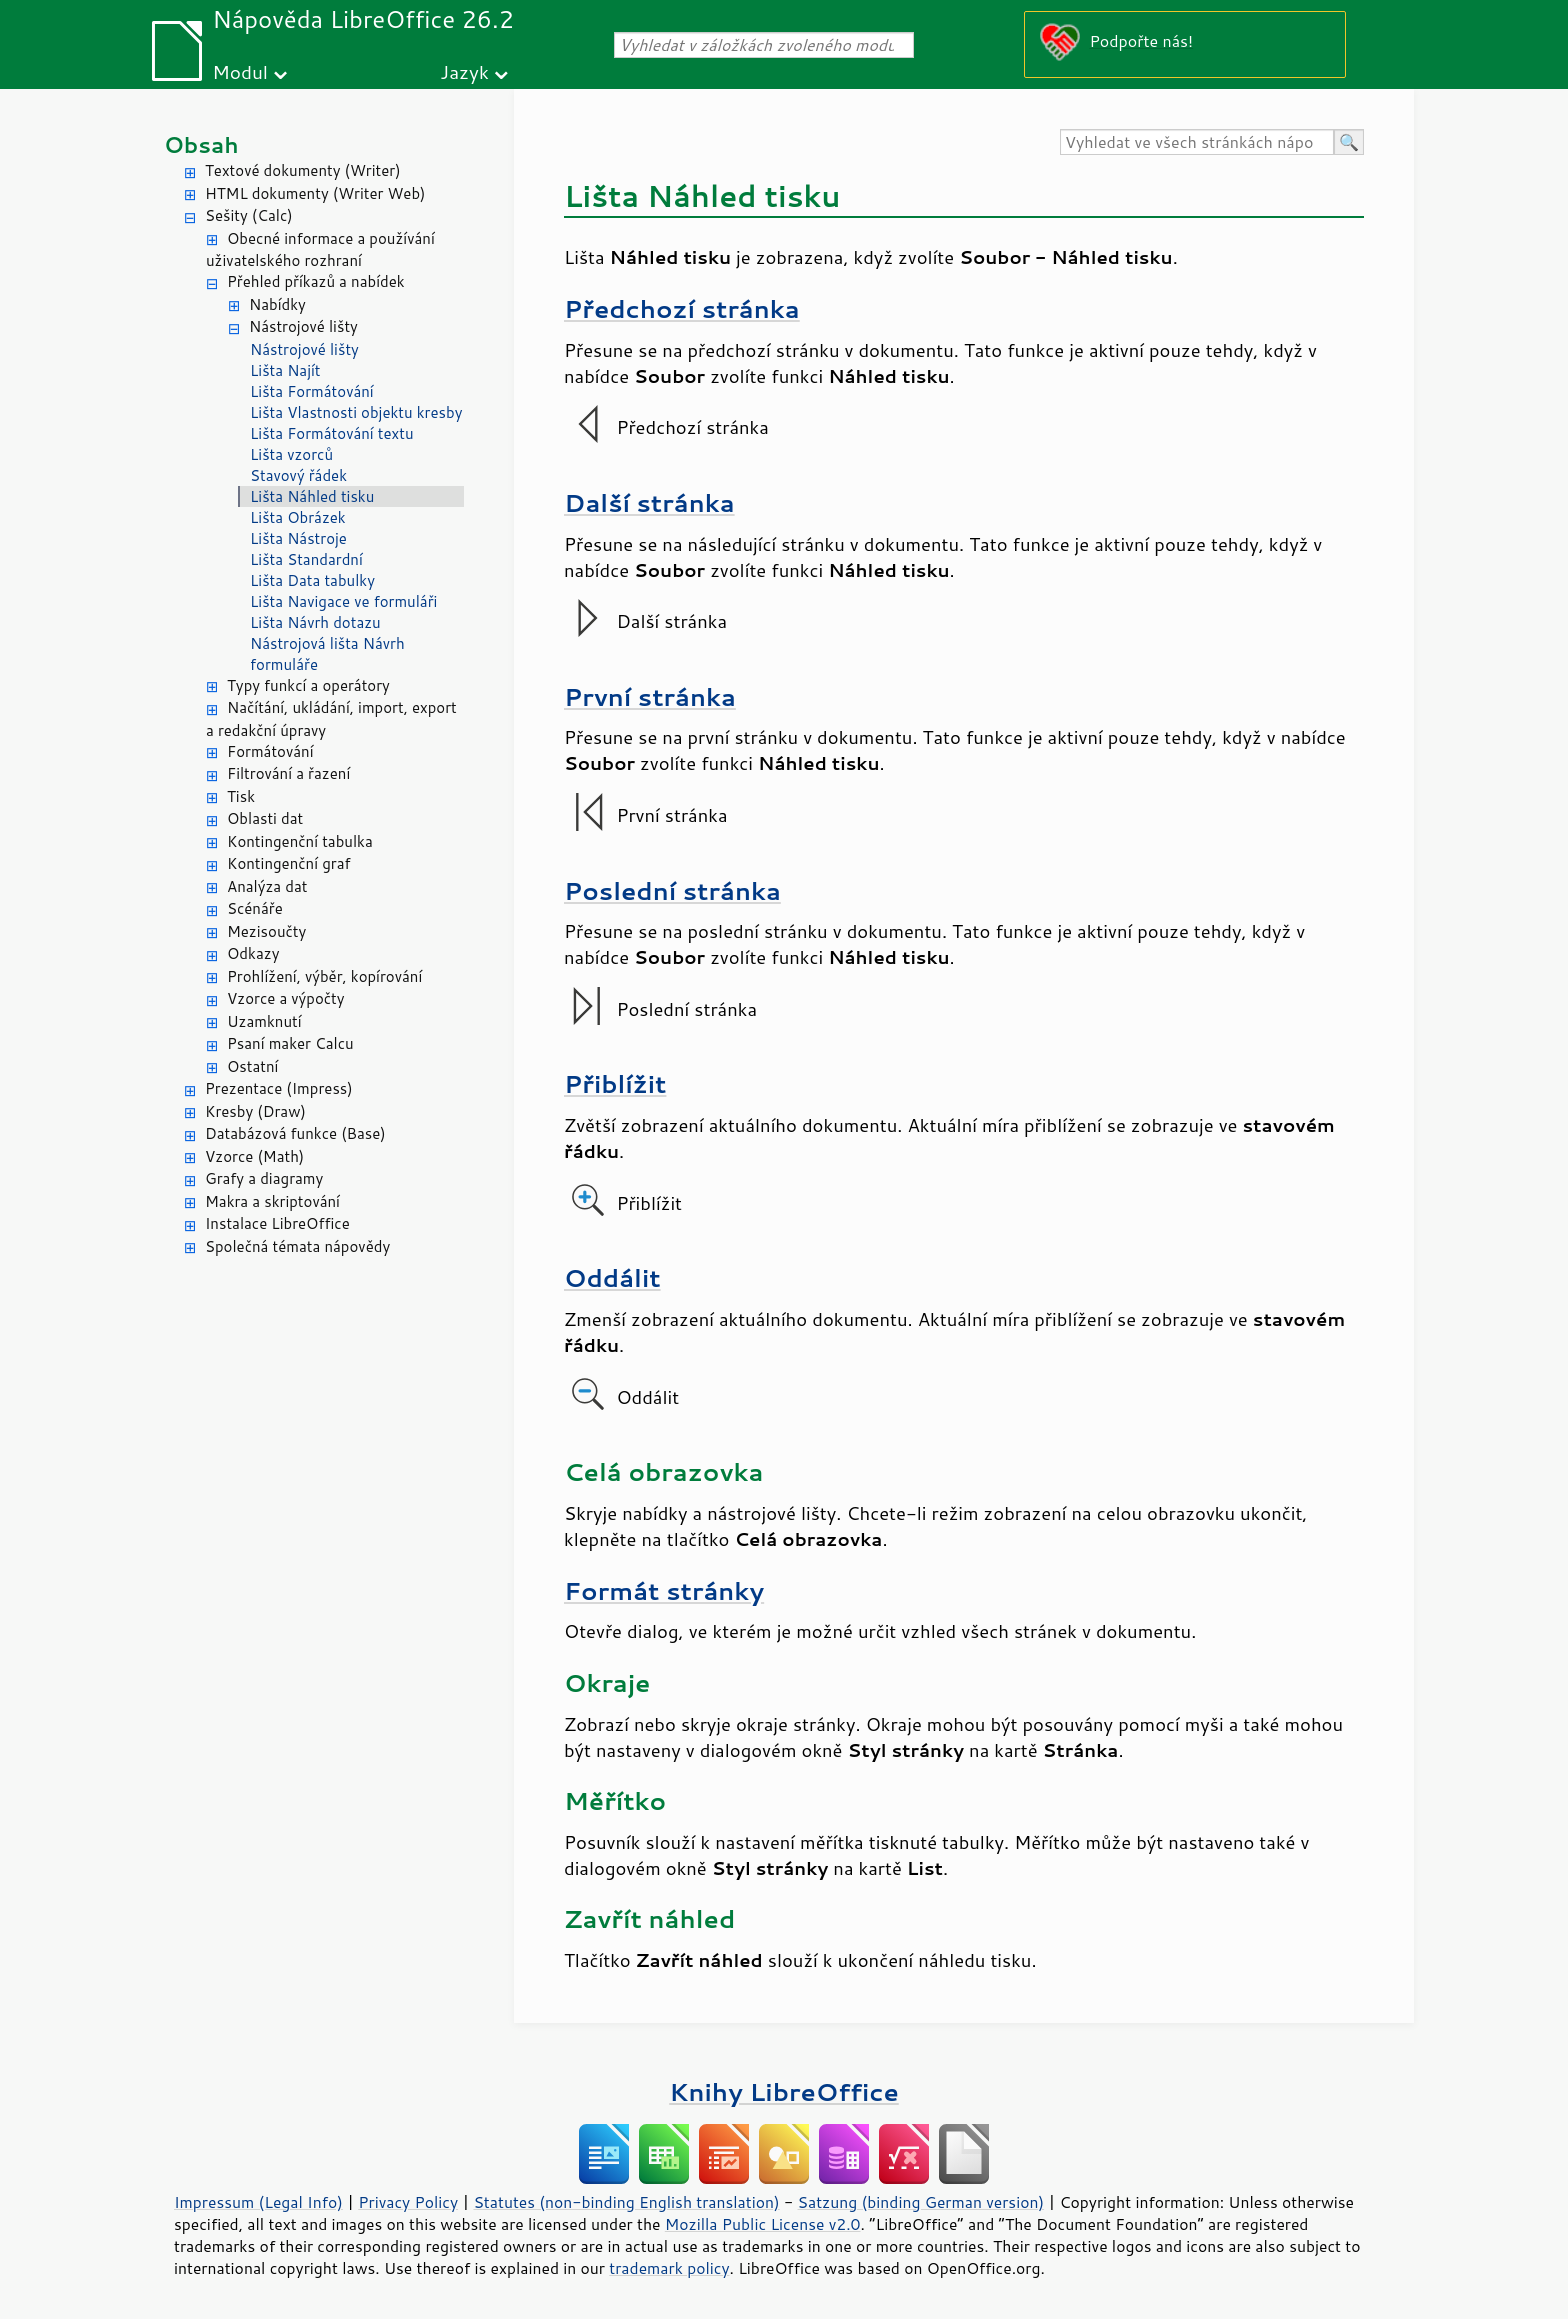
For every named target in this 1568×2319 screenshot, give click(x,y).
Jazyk (464, 71)
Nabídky (277, 304)
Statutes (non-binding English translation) (626, 2202)
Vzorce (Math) (254, 1156)
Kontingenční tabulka (300, 841)
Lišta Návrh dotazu (315, 622)
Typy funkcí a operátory (308, 685)
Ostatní (252, 1066)
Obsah (201, 144)
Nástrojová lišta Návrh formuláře (327, 654)
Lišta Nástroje (298, 538)
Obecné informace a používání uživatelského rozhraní (320, 250)
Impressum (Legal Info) (258, 2202)
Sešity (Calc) (249, 215)
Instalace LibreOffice (277, 1223)
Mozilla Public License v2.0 (763, 2224)
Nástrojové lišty (303, 326)
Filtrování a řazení (288, 773)
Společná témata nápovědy (297, 1246)
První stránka (650, 696)
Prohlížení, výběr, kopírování (324, 976)
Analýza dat (267, 886)
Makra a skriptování (272, 1201)
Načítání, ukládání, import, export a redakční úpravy (331, 719)
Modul (240, 71)
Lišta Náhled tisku (312, 496)
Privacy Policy (408, 2202)
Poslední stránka (672, 890)
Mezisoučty (266, 931)
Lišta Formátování (312, 391)
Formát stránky (664, 1590)
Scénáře (255, 908)
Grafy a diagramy (264, 1178)
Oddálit (612, 1277)
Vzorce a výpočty (286, 998)
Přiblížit (615, 1083)
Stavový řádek (298, 475)
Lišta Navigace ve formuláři (343, 601)
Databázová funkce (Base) (295, 1133)
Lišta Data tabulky (312, 580)
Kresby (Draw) (255, 1111)
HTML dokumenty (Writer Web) (315, 193)
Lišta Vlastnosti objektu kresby (356, 412)
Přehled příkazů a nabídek (316, 281)
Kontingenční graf (289, 863)
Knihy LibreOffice (784, 2091)
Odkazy (253, 953)
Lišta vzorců (291, 454)
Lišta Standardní (306, 559)
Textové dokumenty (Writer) (303, 170)
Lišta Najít (285, 370)
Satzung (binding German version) (921, 2202)
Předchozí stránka (682, 308)
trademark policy (669, 2268)
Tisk (241, 796)
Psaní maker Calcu (290, 1043)
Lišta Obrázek (298, 517)
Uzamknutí (264, 1021)
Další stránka (649, 502)
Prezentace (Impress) (279, 1088)
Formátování (270, 751)
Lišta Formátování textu (332, 433)
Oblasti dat (265, 818)
